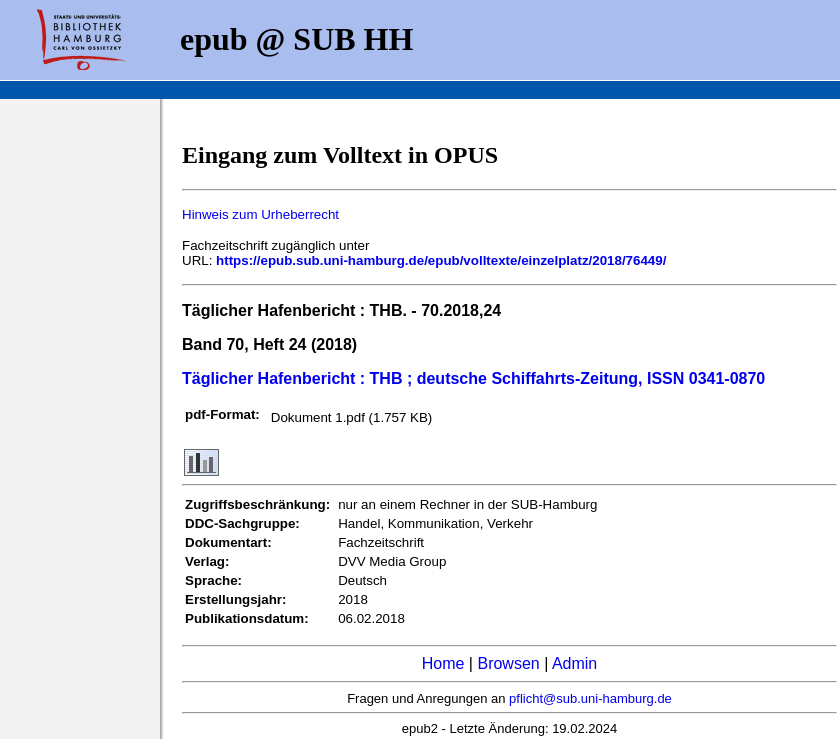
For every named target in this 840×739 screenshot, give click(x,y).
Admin (574, 663)
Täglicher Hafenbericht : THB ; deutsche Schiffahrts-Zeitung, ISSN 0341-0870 (473, 378)
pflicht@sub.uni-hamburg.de (590, 698)
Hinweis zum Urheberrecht (260, 214)
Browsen (508, 663)
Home (443, 663)
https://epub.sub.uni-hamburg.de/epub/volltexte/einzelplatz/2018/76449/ (441, 260)
